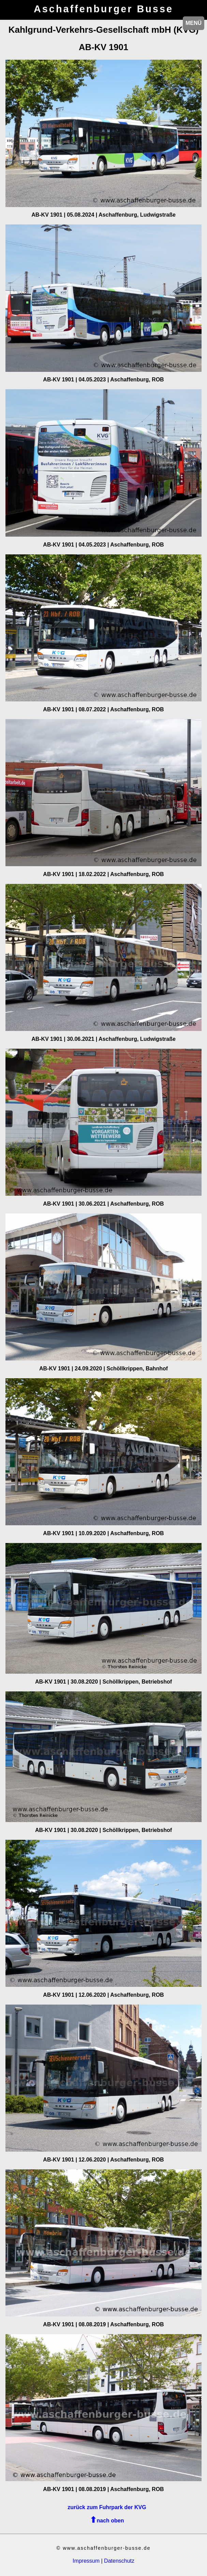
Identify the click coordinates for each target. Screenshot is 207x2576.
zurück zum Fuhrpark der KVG (107, 2507)
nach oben (110, 2520)
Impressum (86, 2561)
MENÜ (194, 23)
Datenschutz (119, 2561)
